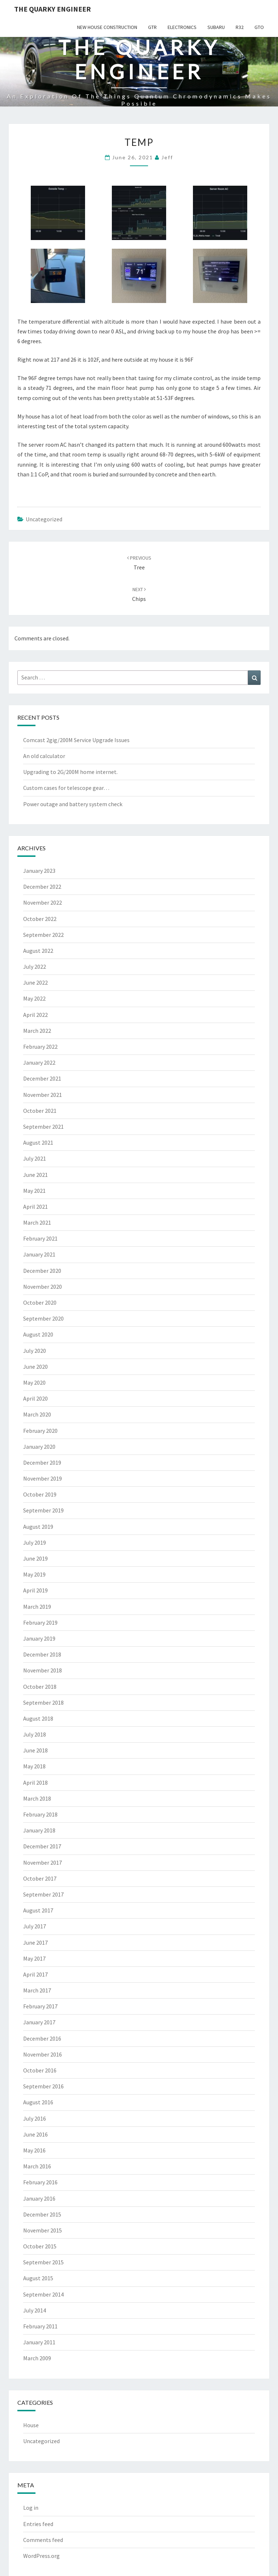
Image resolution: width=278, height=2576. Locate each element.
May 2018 (34, 1766)
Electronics (182, 27)
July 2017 (34, 1926)
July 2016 (34, 2118)
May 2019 (34, 1574)
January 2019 (39, 1638)
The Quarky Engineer (52, 8)
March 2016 (37, 2166)
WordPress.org (41, 2555)
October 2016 (39, 2070)
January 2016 (39, 2198)
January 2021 (39, 1254)
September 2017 (43, 1894)
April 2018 (35, 1782)
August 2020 (38, 1334)
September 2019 (43, 1510)
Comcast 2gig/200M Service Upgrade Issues (76, 740)
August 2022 (38, 950)
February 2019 (40, 1622)
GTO (259, 27)
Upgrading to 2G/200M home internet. (70, 771)
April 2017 (35, 1974)
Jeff (167, 157)
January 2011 (39, 2342)
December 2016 (42, 2038)
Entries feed (38, 2523)
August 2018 (38, 1718)
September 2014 (43, 2294)
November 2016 (42, 2054)
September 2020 (43, 1318)
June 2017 (35, 1942)
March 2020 (37, 1414)
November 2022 (42, 902)
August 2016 (38, 2102)
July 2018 (34, 1734)
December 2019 (42, 1462)
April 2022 (35, 1014)
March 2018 (37, 1798)
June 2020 (35, 1366)
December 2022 (42, 886)
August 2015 (38, 2278)
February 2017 (40, 2006)
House (31, 2425)
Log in (30, 2507)
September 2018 (43, 1702)
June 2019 (35, 1558)
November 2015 (42, 2230)
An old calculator (44, 755)
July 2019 (34, 1542)
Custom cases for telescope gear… (66, 787)
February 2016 (40, 2182)
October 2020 (39, 1302)
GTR (152, 27)
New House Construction (107, 27)
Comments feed (43, 2539)
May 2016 (34, 2150)
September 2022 (43, 934)
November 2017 (42, 1862)
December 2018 (42, 1654)
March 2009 (37, 2358)
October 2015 (39, 2246)
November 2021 (42, 1094)
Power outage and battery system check (72, 804)
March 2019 (37, 1606)
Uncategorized (44, 519)
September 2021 (43, 1126)
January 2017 (39, 2022)
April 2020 (35, 1398)
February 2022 (40, 1046)
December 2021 (42, 1078)
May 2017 (34, 1958)
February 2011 (40, 2326)
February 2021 (40, 1238)
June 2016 (35, 2134)
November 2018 (42, 1670)
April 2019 (35, 1590)
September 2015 (43, 2262)
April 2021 (35, 1206)
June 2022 (35, 982)
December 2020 (42, 1270)
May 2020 (34, 1382)
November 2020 (42, 1286)
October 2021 (39, 1110)
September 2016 (43, 2086)
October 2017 (39, 1878)
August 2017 (38, 1910)
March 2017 (37, 1990)
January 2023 (39, 870)
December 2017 (42, 1846)
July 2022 (34, 966)
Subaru (216, 27)
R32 (240, 27)
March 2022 (37, 1030)
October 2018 (39, 1686)
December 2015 (42, 2214)
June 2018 (35, 1750)
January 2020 (39, 1446)
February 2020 (40, 1430)
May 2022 (34, 998)
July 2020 (34, 1350)
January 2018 (39, 1830)
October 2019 (39, 1494)
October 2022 (39, 918)
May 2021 (34, 1190)
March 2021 (37, 1222)
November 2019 (42, 1478)
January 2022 (39, 1062)
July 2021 (34, 1158)
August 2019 (38, 1526)
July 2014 (34, 2310)
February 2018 (40, 1814)
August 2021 (38, 1142)
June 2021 (35, 1174)
